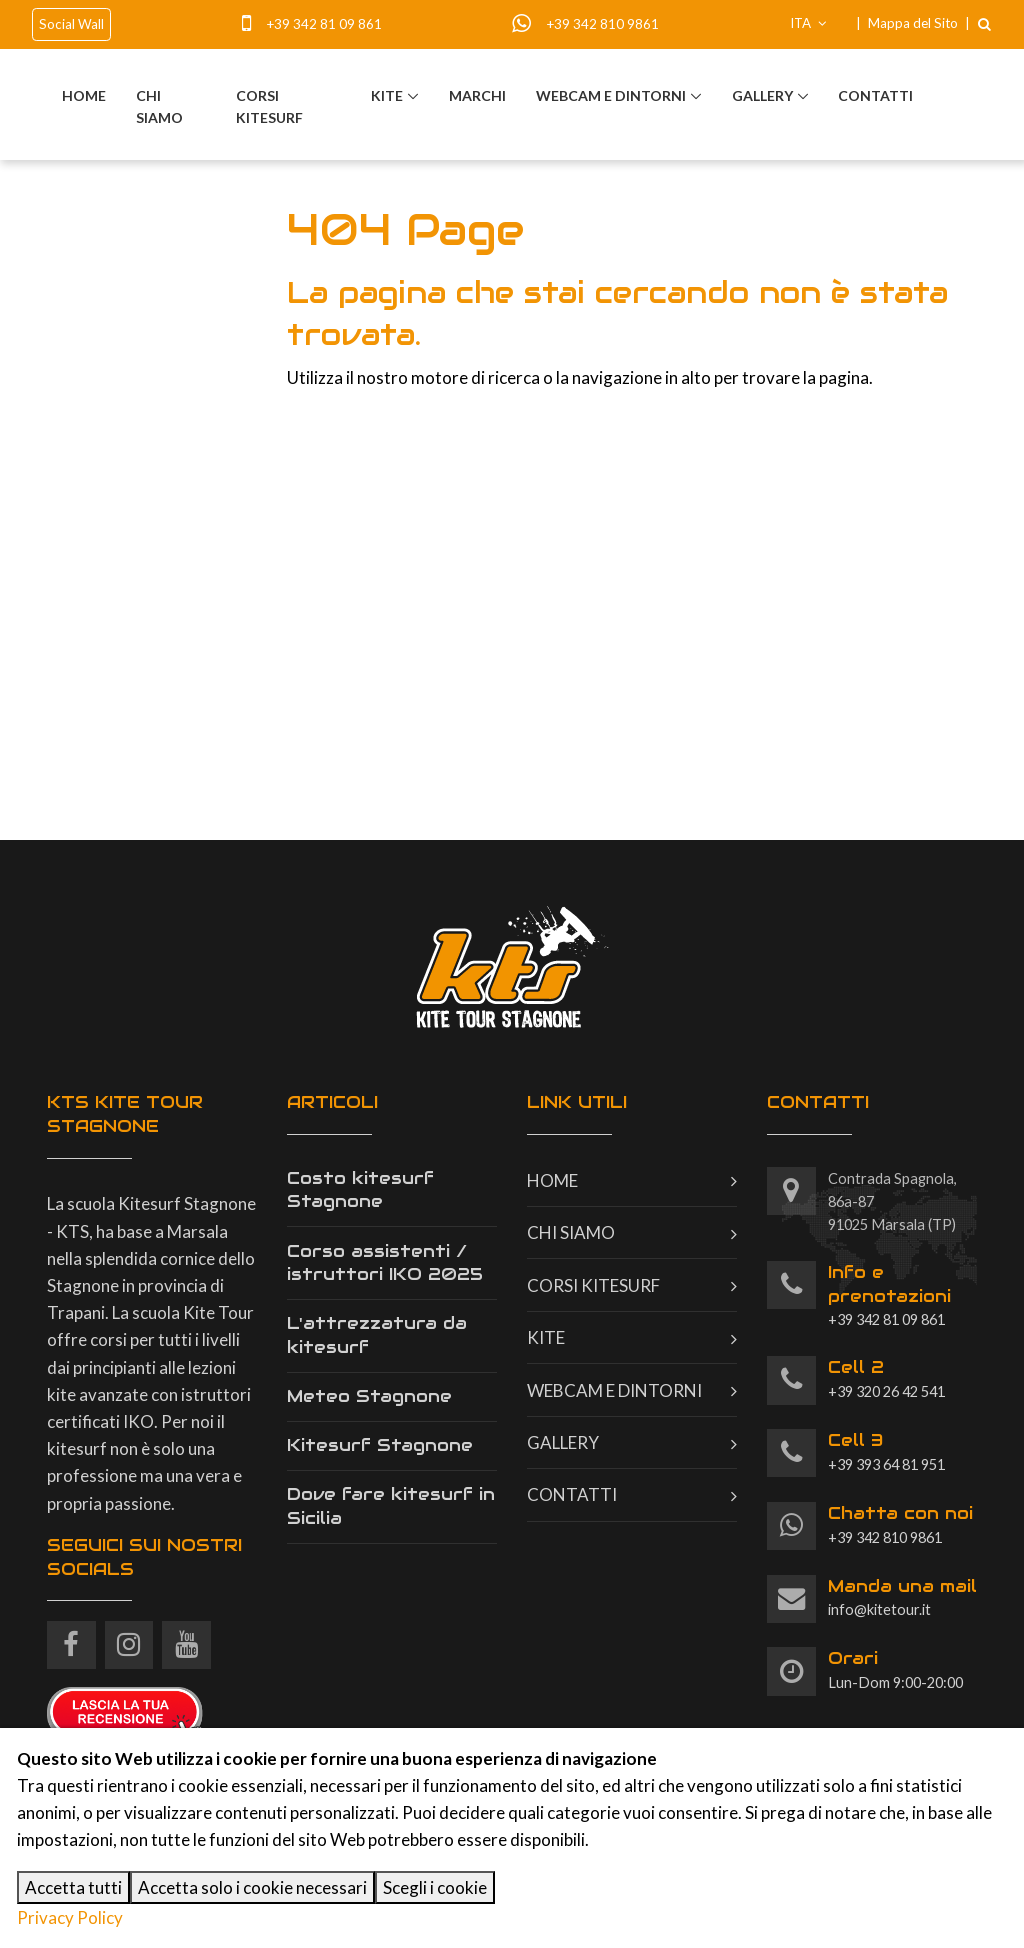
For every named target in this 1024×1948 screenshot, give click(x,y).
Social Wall (71, 24)
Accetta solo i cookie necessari (252, 1887)
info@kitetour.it (902, 1597)
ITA (808, 23)
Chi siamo (159, 106)
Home (84, 95)
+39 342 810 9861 (602, 24)
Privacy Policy (70, 1917)
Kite (387, 95)
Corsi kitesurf (269, 106)
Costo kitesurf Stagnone (360, 1190)
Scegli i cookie (435, 1887)
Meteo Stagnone (369, 1396)
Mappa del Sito (913, 23)
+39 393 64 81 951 (886, 1451)
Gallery (762, 95)
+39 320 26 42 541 (886, 1378)
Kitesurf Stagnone (380, 1445)
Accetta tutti (73, 1887)
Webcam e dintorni (611, 95)
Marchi (477, 95)
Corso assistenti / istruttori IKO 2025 (385, 1263)
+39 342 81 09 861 (324, 24)
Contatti (875, 95)
